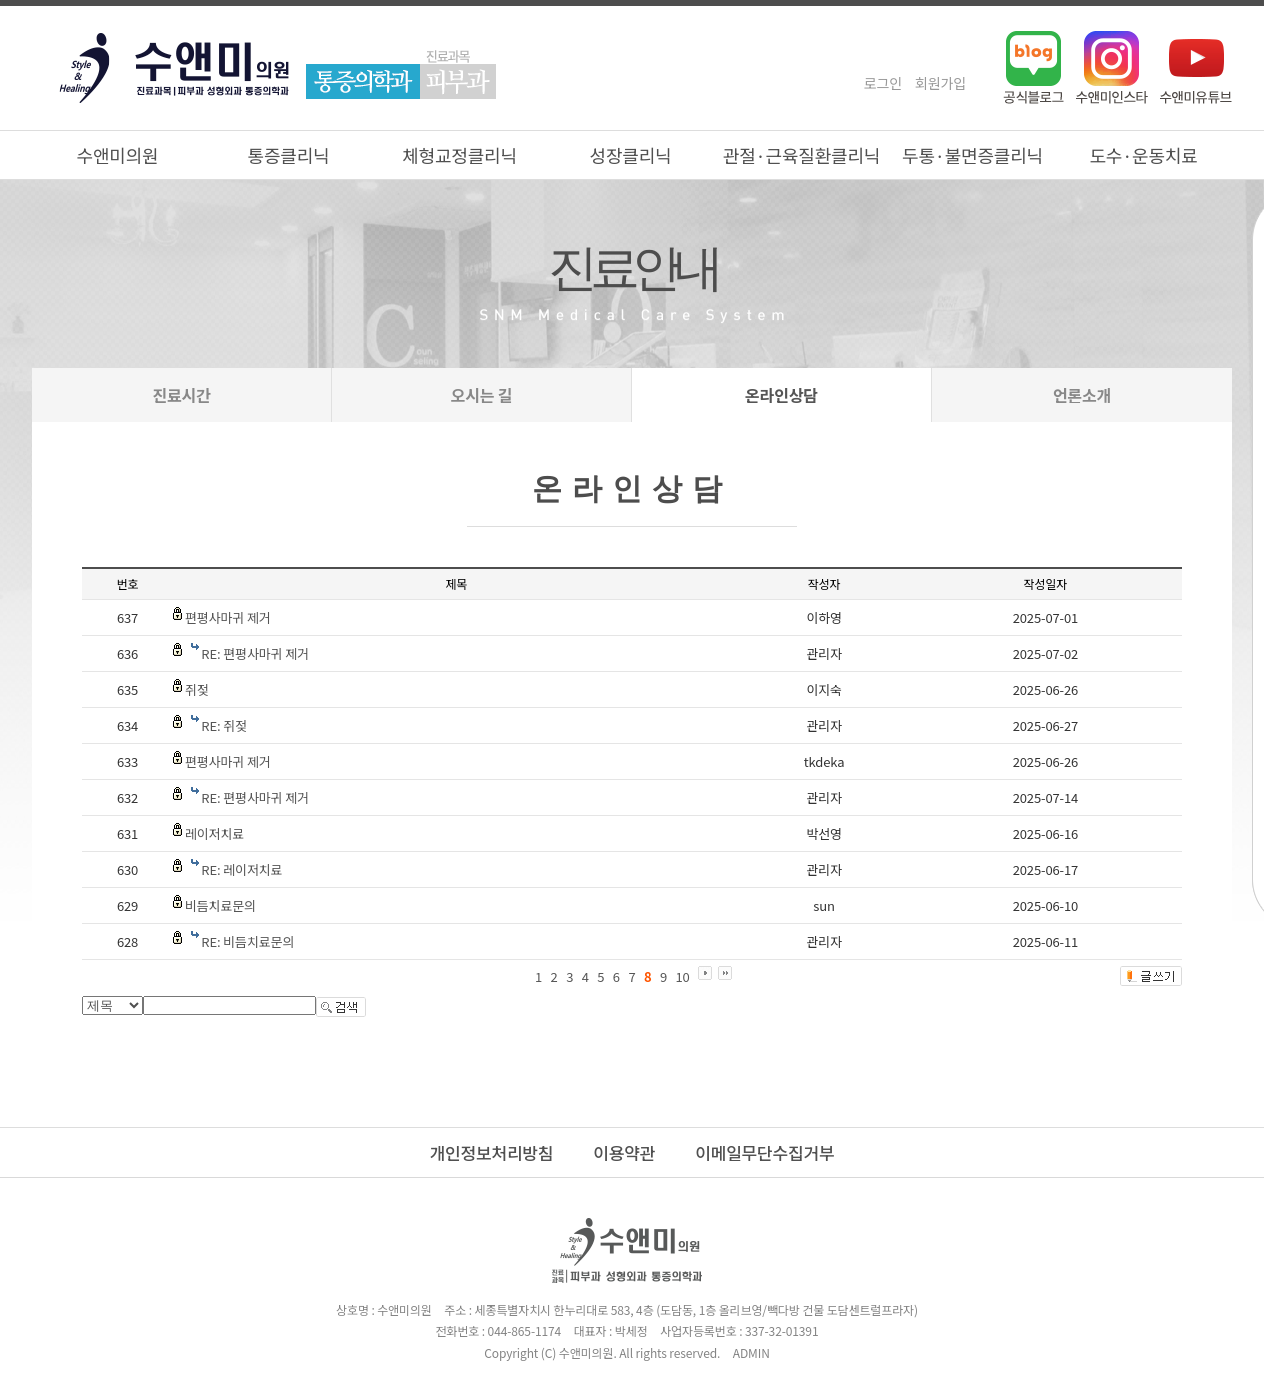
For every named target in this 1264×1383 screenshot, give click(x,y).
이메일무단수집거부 (764, 1152)
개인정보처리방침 (492, 1152)
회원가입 (940, 83)
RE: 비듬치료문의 (247, 941)
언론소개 (1082, 395)
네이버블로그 (1033, 67)
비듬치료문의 (220, 905)
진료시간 (181, 395)
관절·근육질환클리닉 (801, 155)
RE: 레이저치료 (241, 869)
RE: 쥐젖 (224, 725)
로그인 (883, 83)
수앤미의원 (118, 155)
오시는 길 (482, 395)
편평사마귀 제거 (228, 617)
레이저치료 (214, 833)
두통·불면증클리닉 (972, 155)
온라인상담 (781, 395)
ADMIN (751, 1352)
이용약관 (624, 1152)
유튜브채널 (1196, 67)
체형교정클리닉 (459, 155)
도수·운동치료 (1143, 155)
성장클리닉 (631, 155)
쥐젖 (197, 689)
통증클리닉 (289, 155)
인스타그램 (1112, 67)
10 (683, 976)
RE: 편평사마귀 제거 (255, 653)
